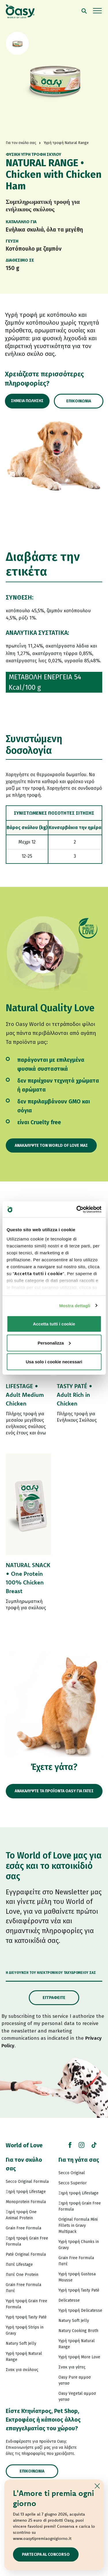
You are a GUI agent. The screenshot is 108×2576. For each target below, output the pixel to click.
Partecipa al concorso (46, 2554)
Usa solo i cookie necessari (54, 1361)
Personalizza (54, 1342)
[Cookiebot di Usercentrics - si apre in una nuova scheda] (76, 1209)
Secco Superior (72, 2183)
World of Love (24, 2145)
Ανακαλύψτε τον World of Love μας (51, 1145)
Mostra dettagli (74, 1305)
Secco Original (71, 2172)
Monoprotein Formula (26, 2201)
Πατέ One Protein (22, 2274)
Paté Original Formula (26, 2254)
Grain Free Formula (23, 2228)
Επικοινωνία (78, 401)
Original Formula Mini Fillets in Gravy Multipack (78, 2225)
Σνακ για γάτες (72, 2367)
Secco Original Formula (27, 2181)
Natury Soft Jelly (21, 2343)
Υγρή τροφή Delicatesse (80, 2310)
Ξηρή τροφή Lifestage (26, 2191)
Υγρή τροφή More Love (79, 2357)
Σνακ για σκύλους (22, 2369)
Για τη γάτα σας (78, 2159)
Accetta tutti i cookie (54, 1323)
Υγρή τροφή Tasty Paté (26, 2317)
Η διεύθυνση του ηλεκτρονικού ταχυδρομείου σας (51, 1973)
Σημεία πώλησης (27, 400)
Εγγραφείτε (54, 1997)
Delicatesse (69, 2300)
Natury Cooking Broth (78, 2330)
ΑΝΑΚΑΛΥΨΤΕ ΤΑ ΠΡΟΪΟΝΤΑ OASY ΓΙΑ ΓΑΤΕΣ (54, 1791)
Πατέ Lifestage (19, 2264)
